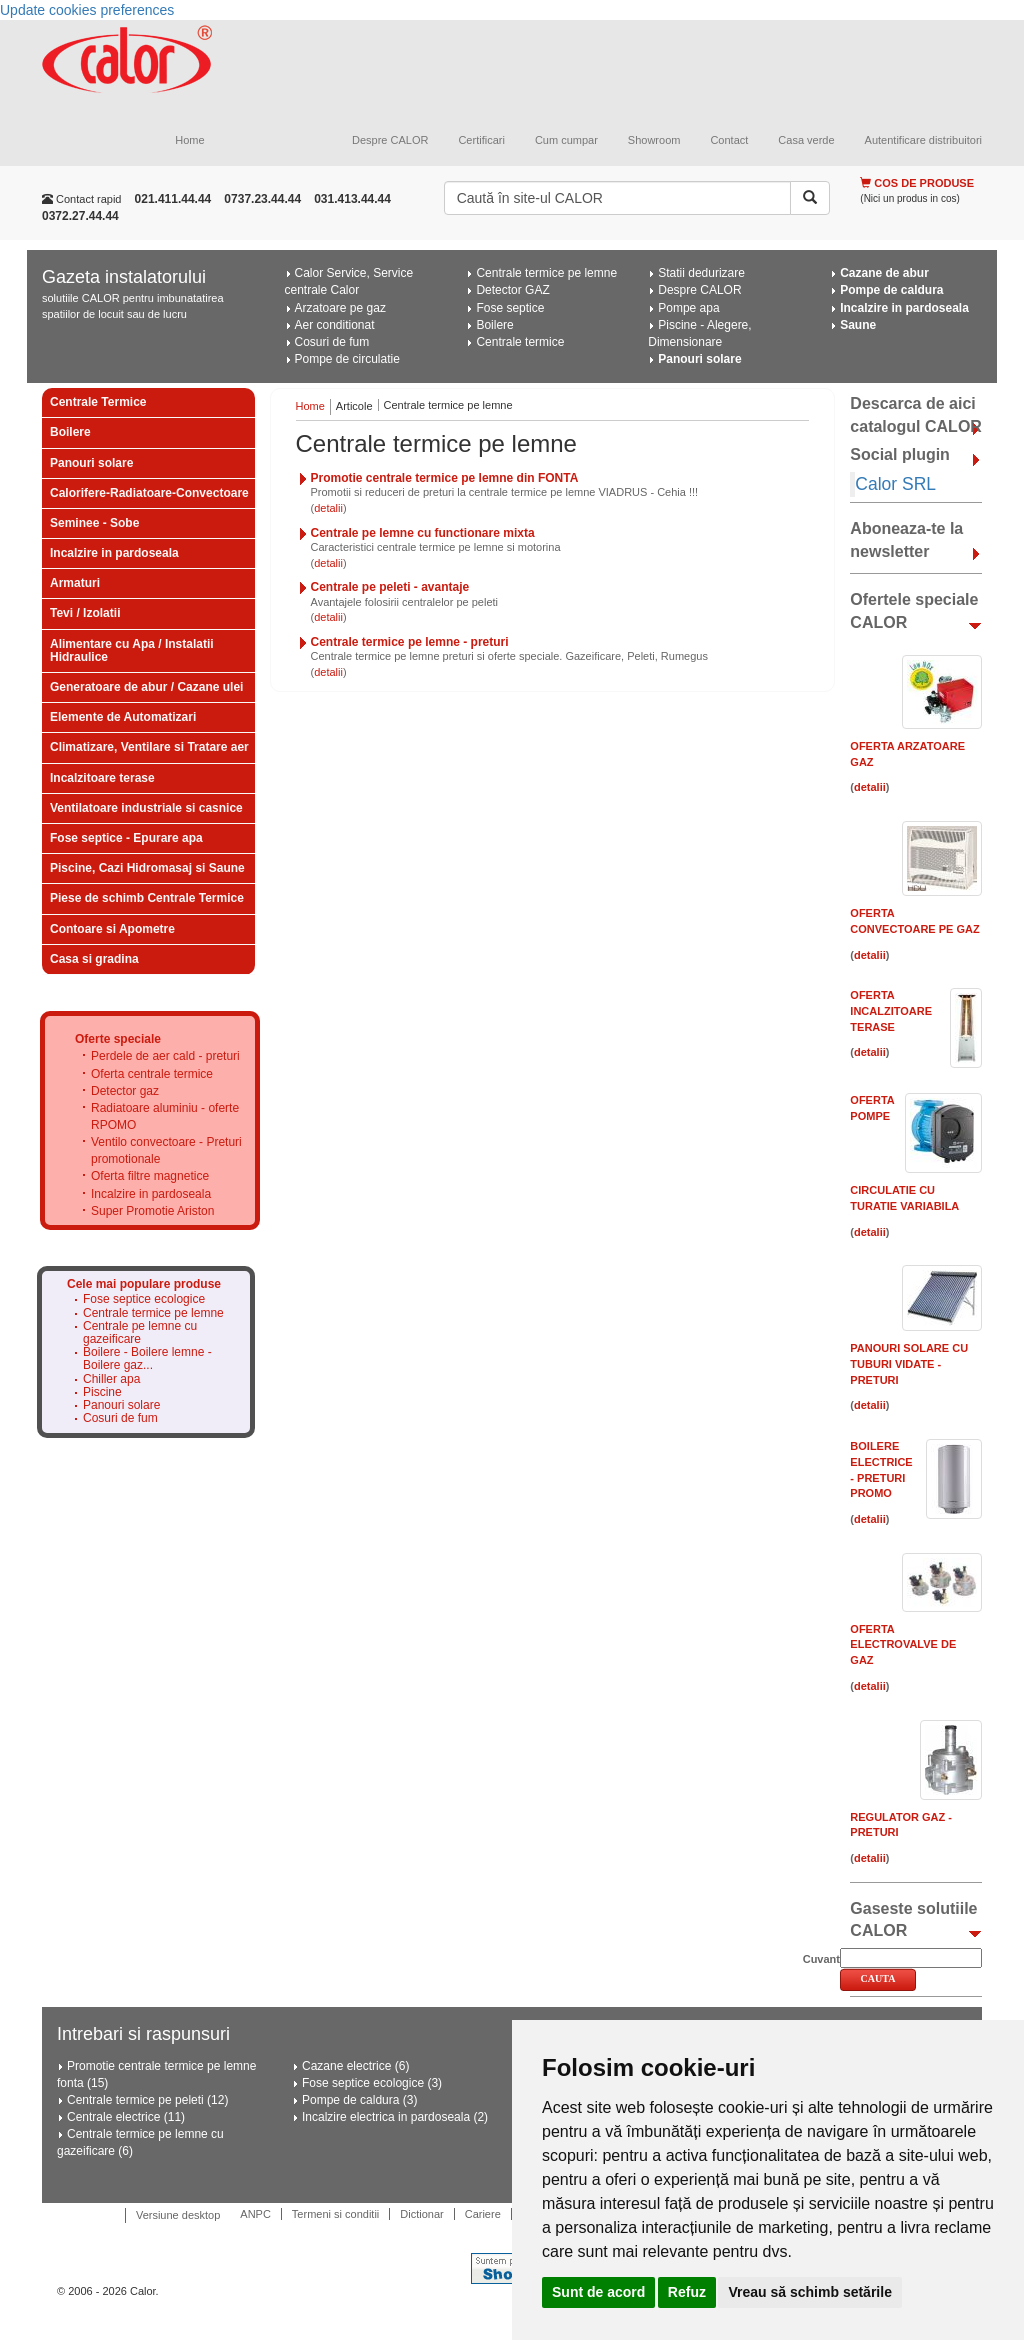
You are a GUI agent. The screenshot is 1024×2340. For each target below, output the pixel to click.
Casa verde (806, 140)
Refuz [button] (687, 2292)
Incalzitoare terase (102, 778)
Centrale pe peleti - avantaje (390, 587)
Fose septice (510, 308)
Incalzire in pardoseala (904, 308)
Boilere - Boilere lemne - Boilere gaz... (147, 1359)
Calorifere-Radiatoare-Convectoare (149, 493)
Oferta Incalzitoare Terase (891, 1010)
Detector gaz (125, 1091)
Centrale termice (520, 342)
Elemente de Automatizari (123, 717)
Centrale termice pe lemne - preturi (410, 642)
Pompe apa (688, 308)
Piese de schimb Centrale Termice (147, 898)
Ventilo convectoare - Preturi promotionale (166, 1150)
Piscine (102, 1392)
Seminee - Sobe (94, 523)
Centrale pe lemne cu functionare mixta (423, 533)
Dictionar (421, 2214)
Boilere (494, 325)
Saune (858, 325)
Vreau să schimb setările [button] (809, 2292)
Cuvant (821, 1959)
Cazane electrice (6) (355, 2066)
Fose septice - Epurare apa (126, 838)
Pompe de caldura (891, 290)
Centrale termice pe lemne (546, 273)
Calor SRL (895, 484)
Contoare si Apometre (112, 929)
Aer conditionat (335, 325)
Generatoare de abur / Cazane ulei (146, 687)
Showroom (654, 140)
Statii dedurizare (701, 273)
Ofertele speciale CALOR (914, 611)
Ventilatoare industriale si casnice (146, 808)
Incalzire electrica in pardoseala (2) (395, 2117)
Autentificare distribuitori (923, 140)
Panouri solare (699, 359)
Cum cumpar (566, 140)
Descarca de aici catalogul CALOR (916, 415)
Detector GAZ (512, 290)
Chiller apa (111, 1379)
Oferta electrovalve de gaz (903, 1644)
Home (189, 140)
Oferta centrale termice (152, 1074)
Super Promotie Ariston (152, 1211)
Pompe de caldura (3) (359, 2100)
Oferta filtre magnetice (150, 1176)
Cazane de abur (884, 273)
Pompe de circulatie (347, 359)
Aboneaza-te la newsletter (906, 540)
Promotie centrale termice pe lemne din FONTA (445, 478)
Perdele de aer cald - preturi (165, 1056)
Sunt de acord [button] (598, 2292)
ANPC (255, 2214)
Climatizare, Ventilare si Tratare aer (149, 747)
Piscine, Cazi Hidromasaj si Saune (147, 868)
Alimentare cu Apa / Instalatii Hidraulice (132, 650)
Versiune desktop (178, 2215)
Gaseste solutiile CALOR (913, 1920)
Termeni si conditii (335, 2214)
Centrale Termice (98, 402)
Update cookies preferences (87, 10)
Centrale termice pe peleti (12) (147, 2100)
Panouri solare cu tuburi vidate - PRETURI (909, 1363)
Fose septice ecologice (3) (372, 2083)
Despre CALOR (390, 140)
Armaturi (75, 583)
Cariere (483, 2214)
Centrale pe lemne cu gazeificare (140, 1333)
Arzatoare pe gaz (340, 308)
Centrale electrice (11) (126, 2117)
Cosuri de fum (332, 342)
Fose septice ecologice (144, 1299)
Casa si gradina (94, 959)
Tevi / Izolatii (85, 613)
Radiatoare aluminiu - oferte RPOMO (165, 1116)
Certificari (481, 140)
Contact (729, 140)
